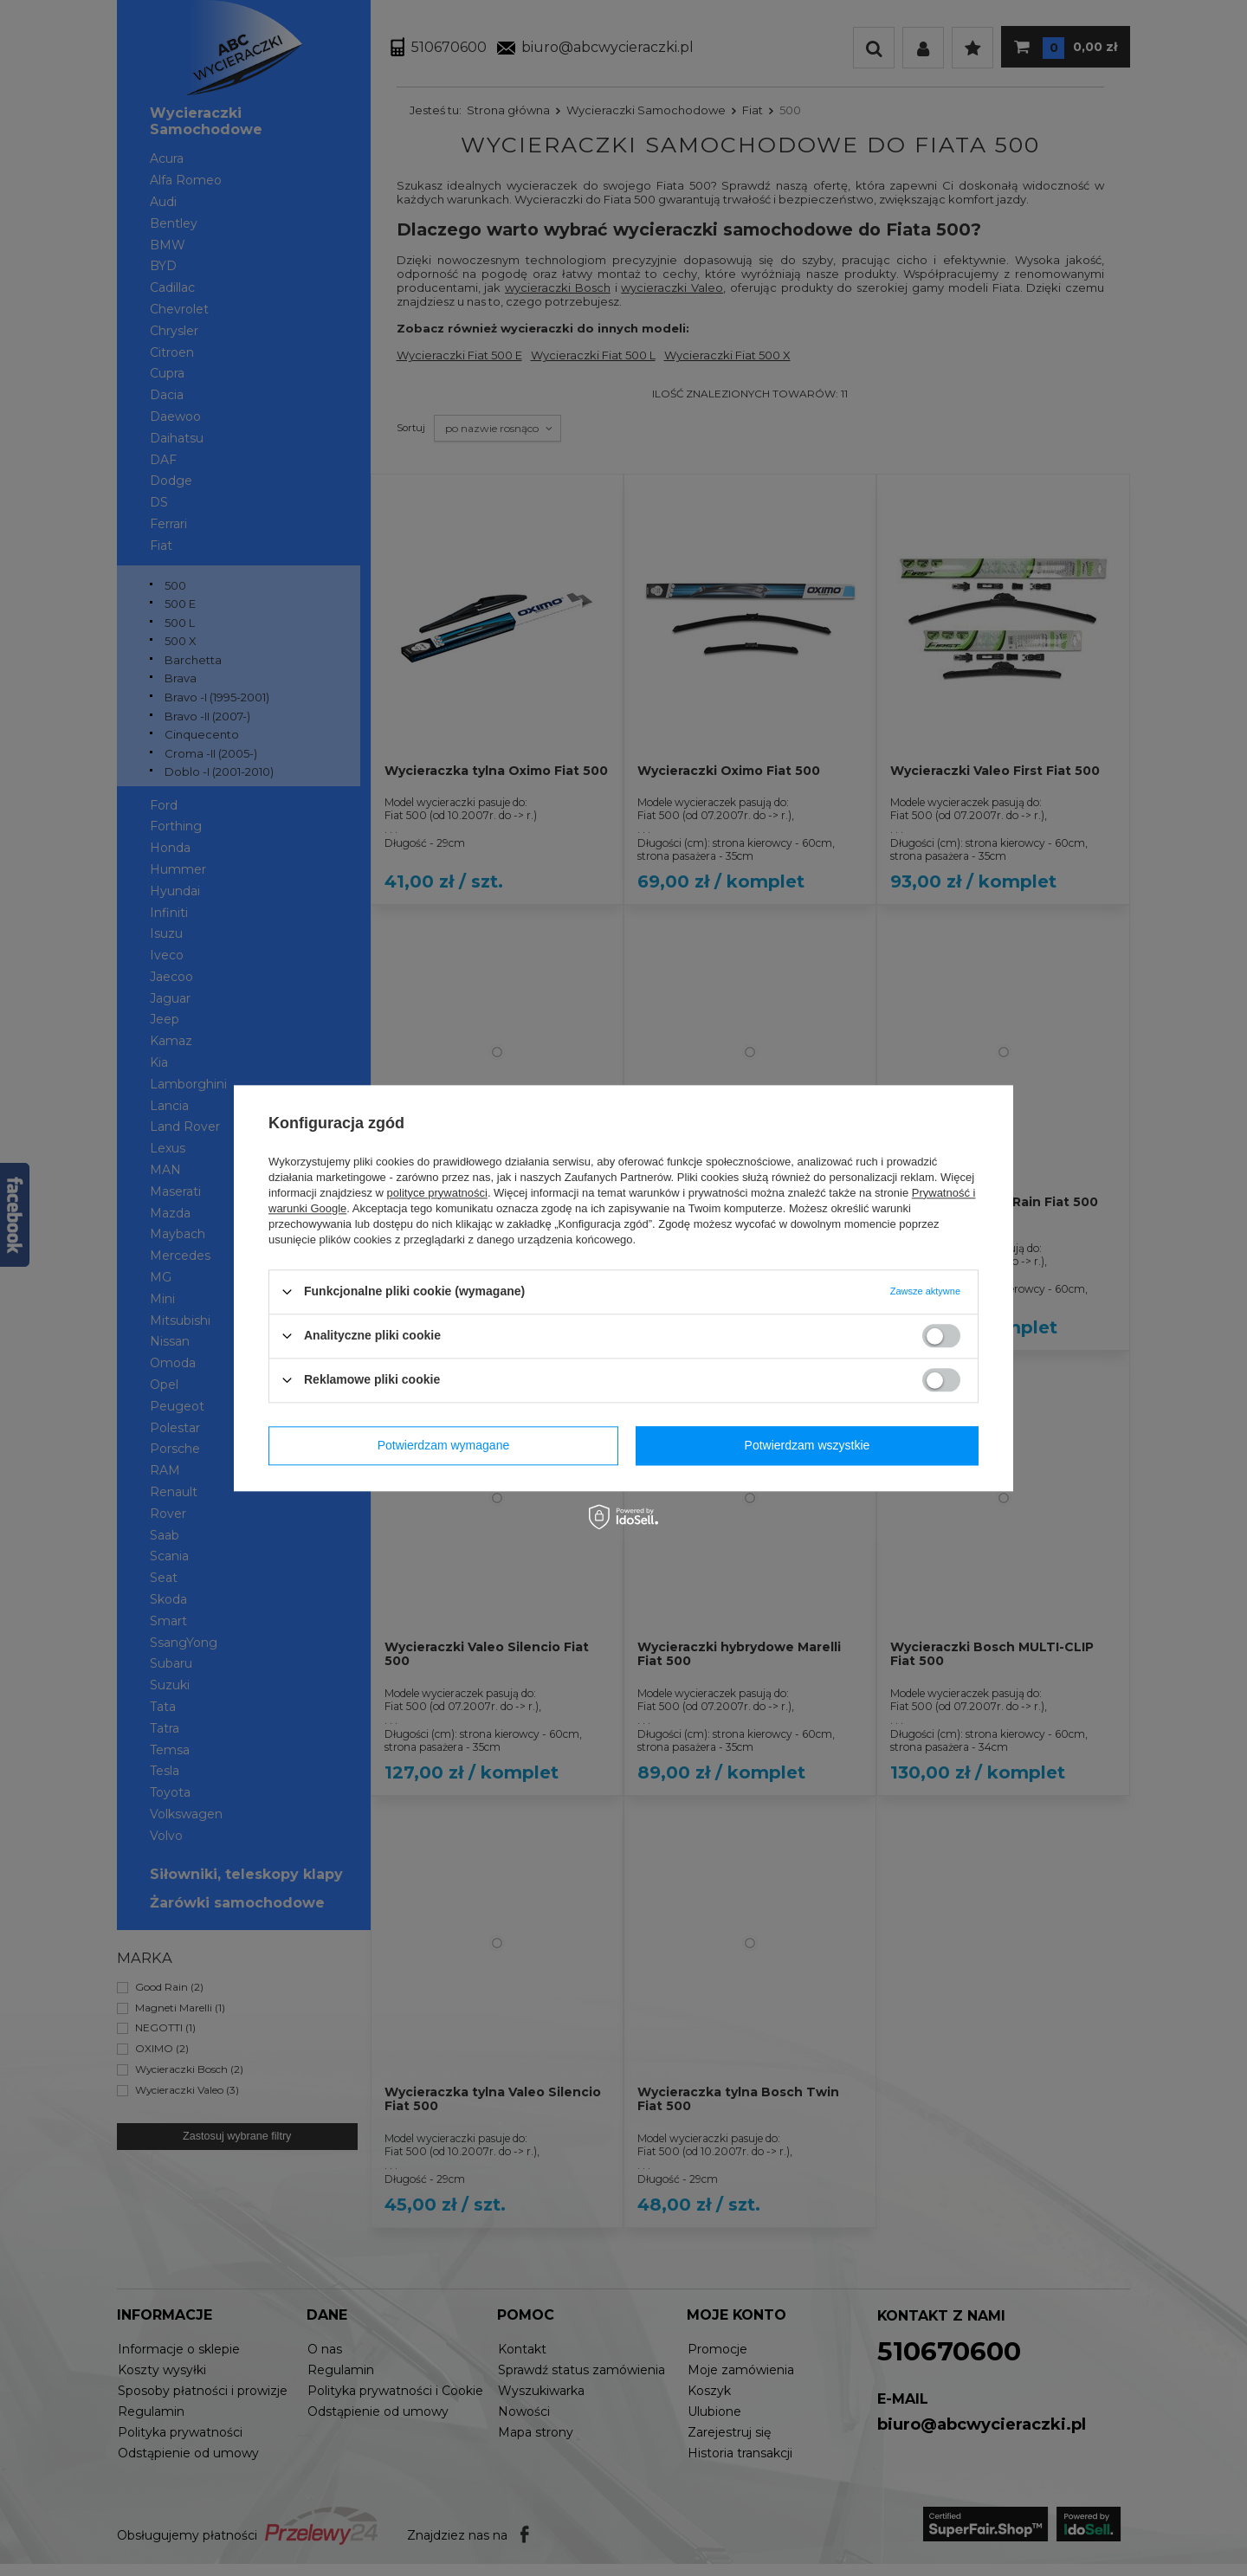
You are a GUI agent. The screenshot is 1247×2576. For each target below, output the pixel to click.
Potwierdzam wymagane (444, 1445)
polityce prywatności (437, 1192)
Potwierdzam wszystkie (807, 1445)
